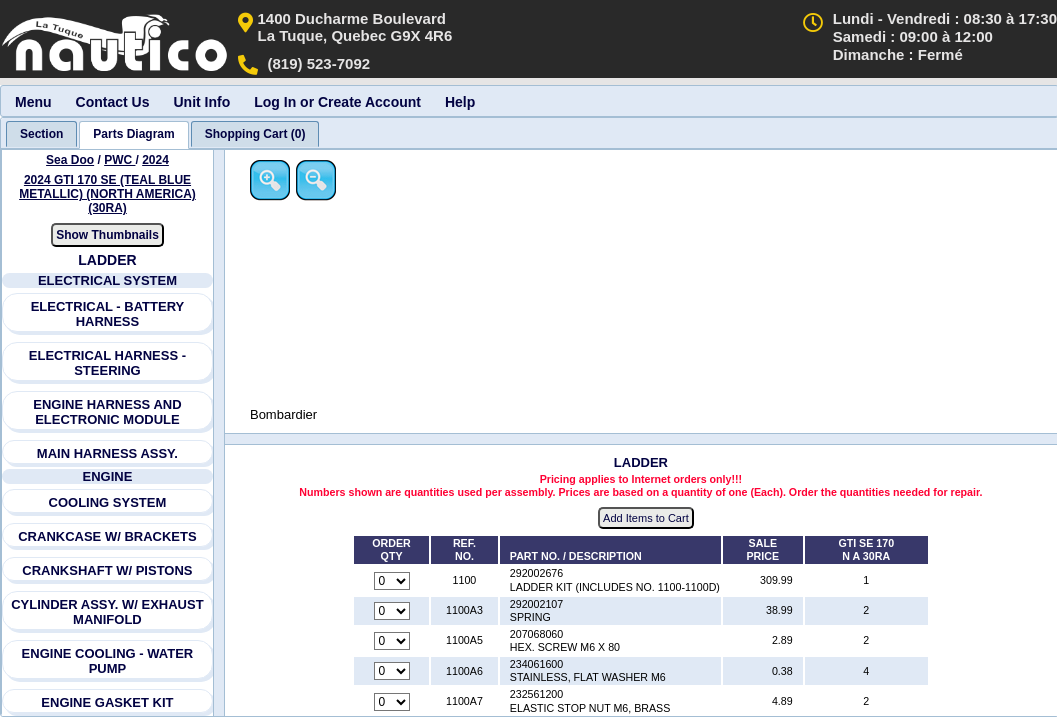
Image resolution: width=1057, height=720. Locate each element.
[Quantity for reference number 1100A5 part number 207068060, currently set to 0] (393, 642)
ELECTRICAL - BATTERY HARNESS (108, 314)
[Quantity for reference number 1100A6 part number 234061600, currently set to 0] (393, 672)
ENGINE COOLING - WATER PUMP (108, 661)
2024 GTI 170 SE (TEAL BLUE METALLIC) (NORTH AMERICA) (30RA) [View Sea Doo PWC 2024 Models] (107, 194)
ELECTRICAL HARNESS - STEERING (107, 363)
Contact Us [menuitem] (113, 102)
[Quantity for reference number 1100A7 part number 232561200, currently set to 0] (393, 702)
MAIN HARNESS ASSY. (107, 453)
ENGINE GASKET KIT (108, 702)
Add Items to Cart (647, 519)
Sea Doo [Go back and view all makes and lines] (70, 160)
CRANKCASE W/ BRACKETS (107, 536)
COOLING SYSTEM (108, 502)
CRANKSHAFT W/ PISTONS (108, 570)
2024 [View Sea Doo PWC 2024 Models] (155, 160)
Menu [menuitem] (33, 102)
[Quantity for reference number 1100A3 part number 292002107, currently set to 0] (393, 611)
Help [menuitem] (460, 102)
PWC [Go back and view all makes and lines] (119, 160)
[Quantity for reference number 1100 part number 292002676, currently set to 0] (393, 581)
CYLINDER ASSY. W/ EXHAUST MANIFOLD (107, 612)
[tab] (41, 134)
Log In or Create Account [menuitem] (337, 102)
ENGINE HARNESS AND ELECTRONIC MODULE (107, 412)
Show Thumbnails (107, 235)
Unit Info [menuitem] (201, 102)
